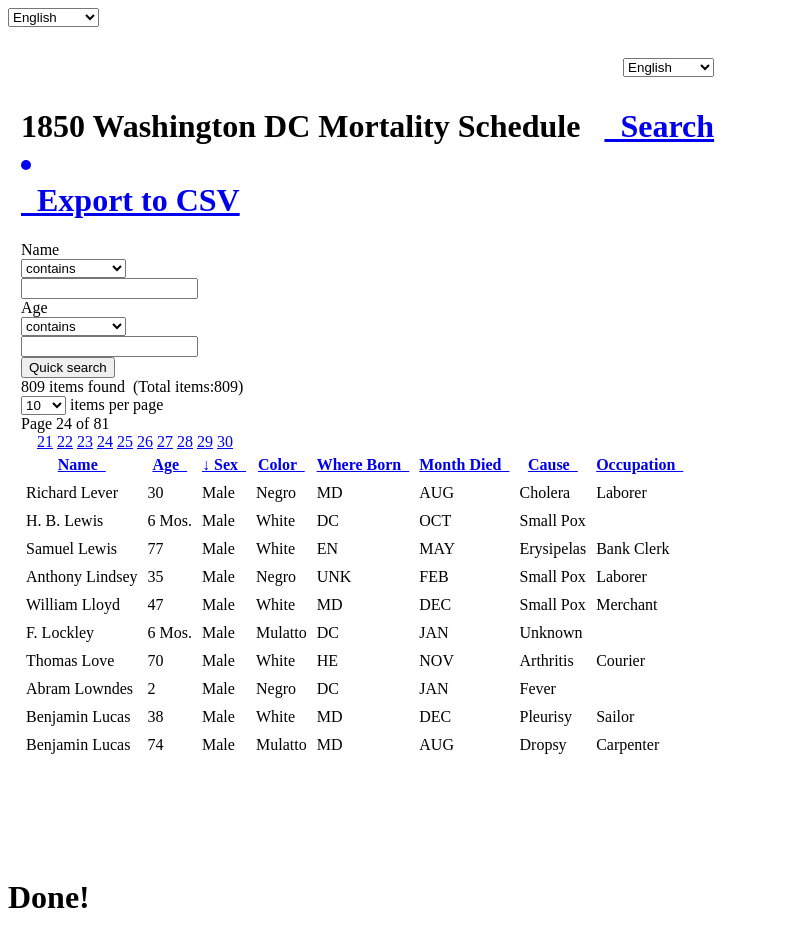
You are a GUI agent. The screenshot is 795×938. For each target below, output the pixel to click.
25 (125, 441)
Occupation (639, 464)
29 (205, 441)
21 (45, 441)
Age (169, 464)
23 (85, 441)
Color (281, 464)
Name (82, 464)
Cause (553, 464)
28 (185, 441)
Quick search (68, 367)
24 (105, 441)
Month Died (464, 464)
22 (65, 441)
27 (165, 441)
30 (225, 441)
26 (145, 441)
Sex (224, 464)
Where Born (363, 464)
